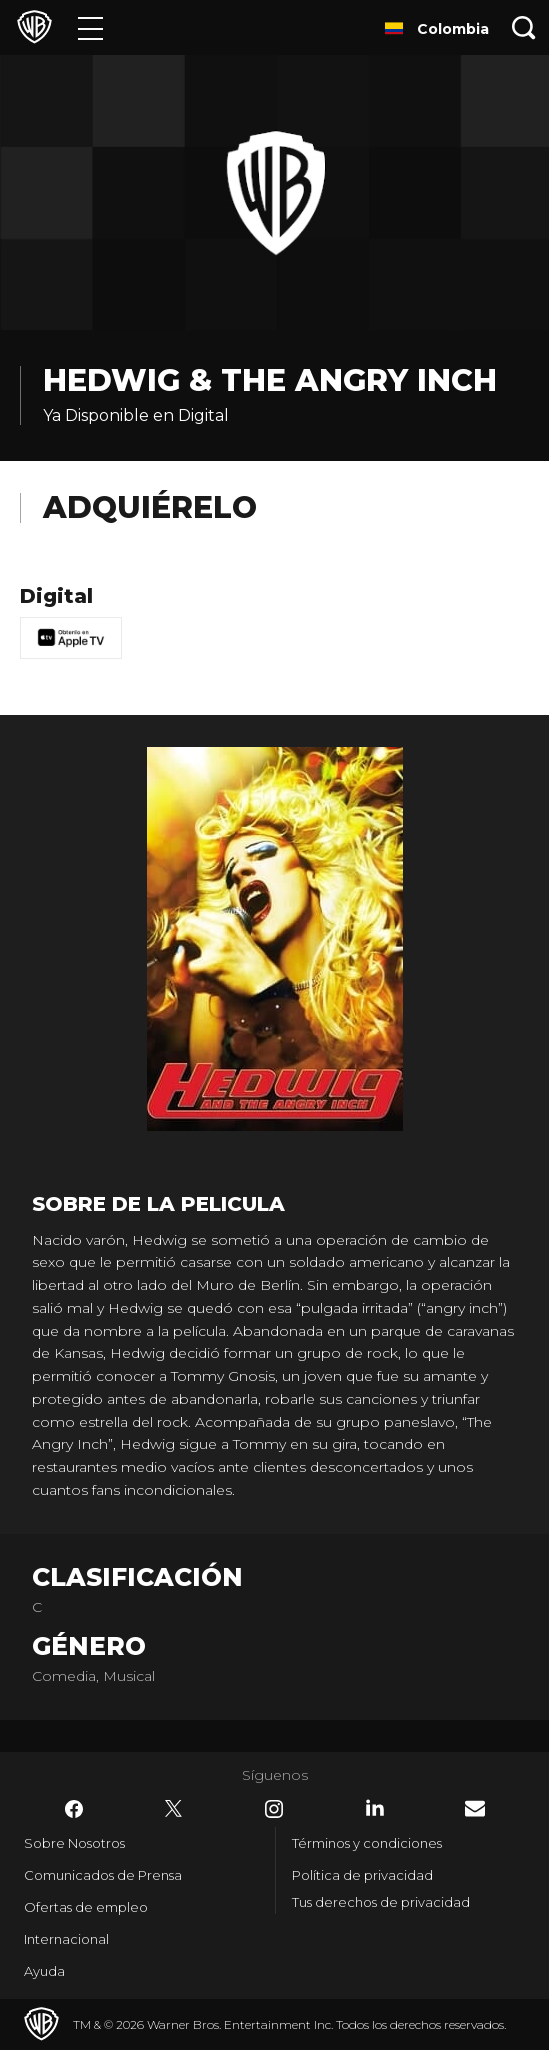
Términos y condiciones (367, 1843)
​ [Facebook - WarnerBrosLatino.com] (74, 1809)
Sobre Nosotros (74, 1843)
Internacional (66, 1939)
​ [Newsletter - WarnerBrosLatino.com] (475, 1808)
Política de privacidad (362, 1875)
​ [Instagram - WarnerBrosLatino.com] (274, 1809)
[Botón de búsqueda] (524, 27)
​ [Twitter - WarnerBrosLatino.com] (174, 1809)
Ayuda (44, 1971)
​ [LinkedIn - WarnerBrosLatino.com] (375, 1808)
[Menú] (90, 27)
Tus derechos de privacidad (381, 1902)
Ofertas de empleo (86, 1907)
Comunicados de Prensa (103, 1875)
